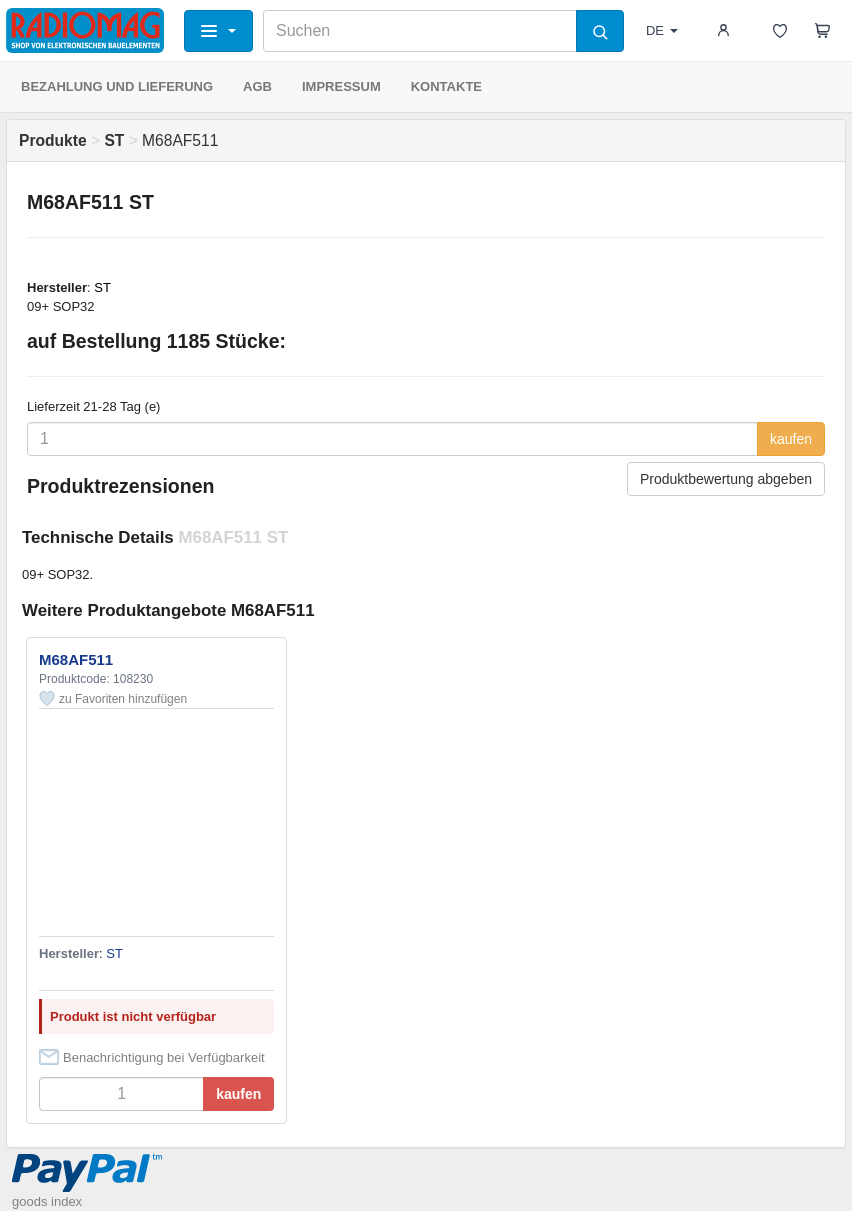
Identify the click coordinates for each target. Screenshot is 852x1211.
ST (102, 287)
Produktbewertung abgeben (726, 479)
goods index (47, 1201)
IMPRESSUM (341, 86)
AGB (257, 86)
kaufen (791, 439)
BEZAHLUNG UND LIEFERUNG (117, 86)
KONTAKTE (446, 86)
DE (662, 30)
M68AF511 (76, 659)
